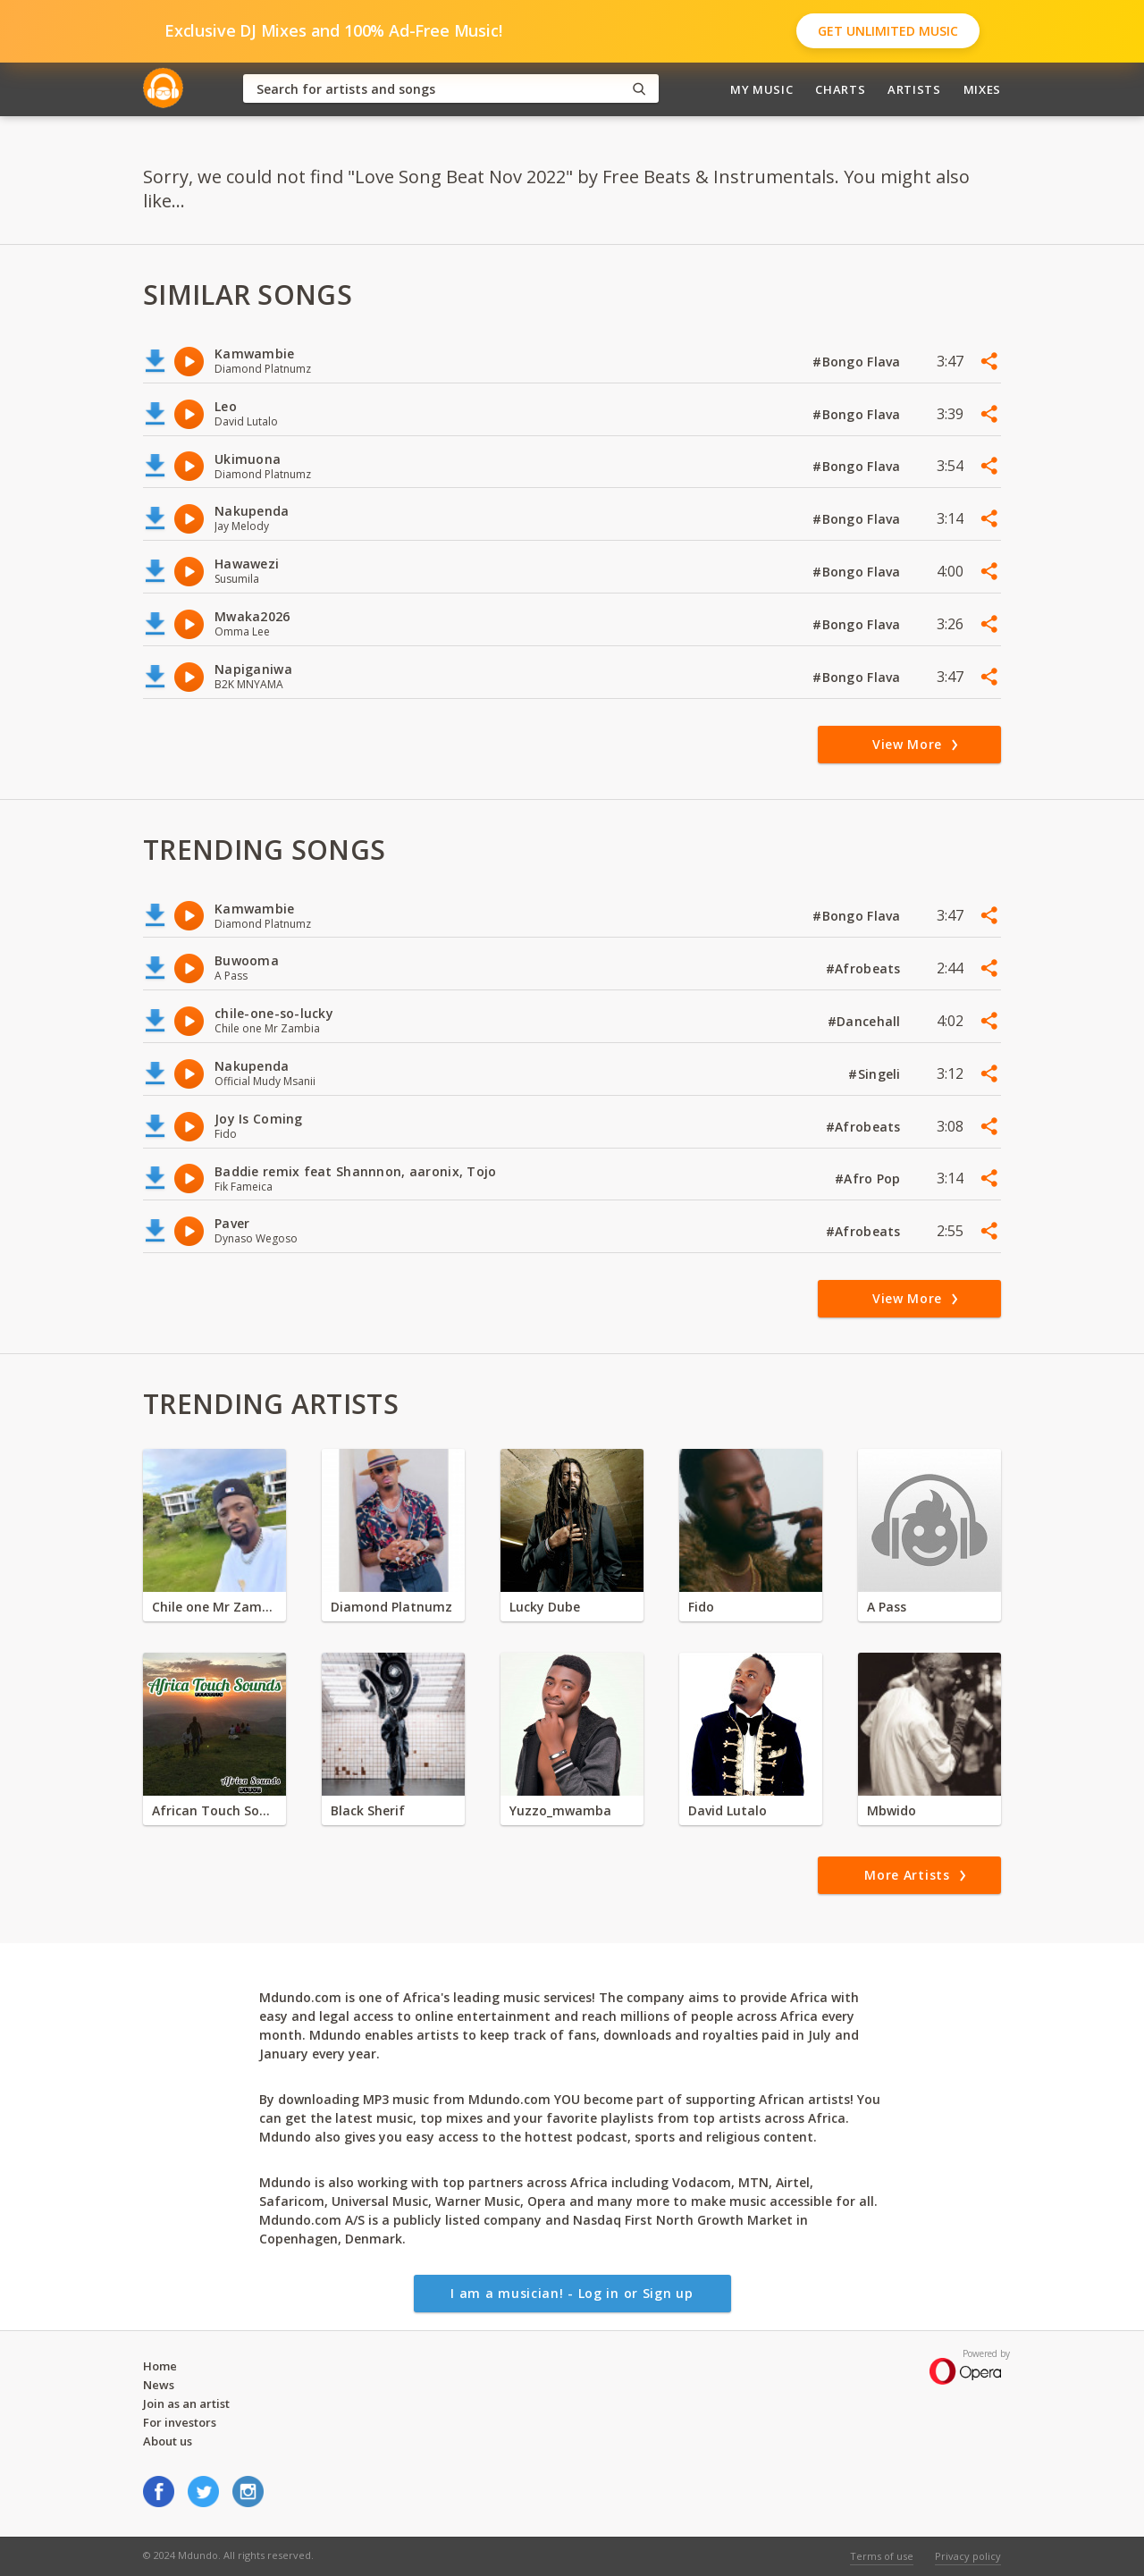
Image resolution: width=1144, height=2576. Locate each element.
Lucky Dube (544, 1606)
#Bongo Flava (858, 361)
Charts (840, 89)
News (158, 2385)
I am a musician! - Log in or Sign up (571, 2293)
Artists (914, 89)
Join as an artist (186, 2403)
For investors (179, 2422)
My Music (761, 89)
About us (167, 2441)
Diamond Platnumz (391, 1606)
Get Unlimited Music (888, 30)
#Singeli (876, 1073)
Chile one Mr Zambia (214, 1606)
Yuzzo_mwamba (560, 1810)
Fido (701, 1606)
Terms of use (881, 2556)
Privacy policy (968, 2556)
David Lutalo (727, 1810)
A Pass (886, 1606)
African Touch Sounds (214, 1810)
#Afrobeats (865, 968)
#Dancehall (866, 1021)
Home (160, 2366)
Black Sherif (368, 1810)
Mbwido (891, 1810)
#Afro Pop (869, 1178)
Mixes (982, 89)
